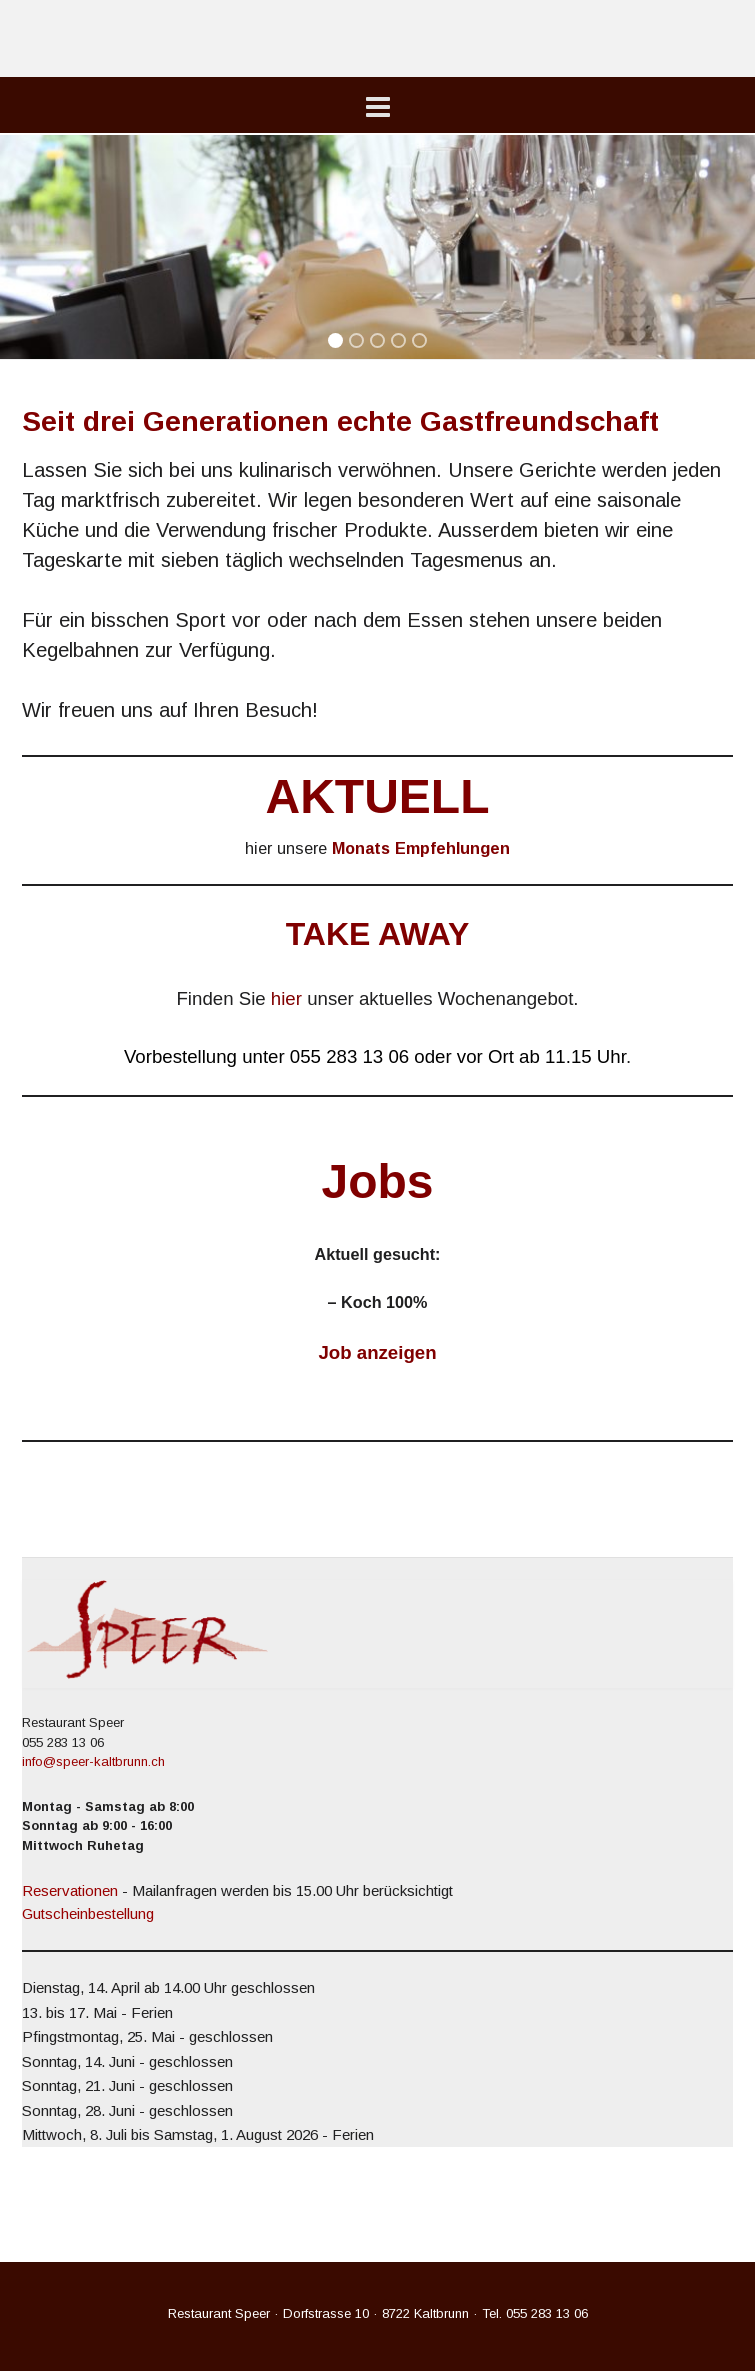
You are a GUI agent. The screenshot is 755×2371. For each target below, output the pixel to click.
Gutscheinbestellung (88, 1913)
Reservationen (70, 1890)
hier (286, 998)
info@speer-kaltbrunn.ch (93, 1761)
